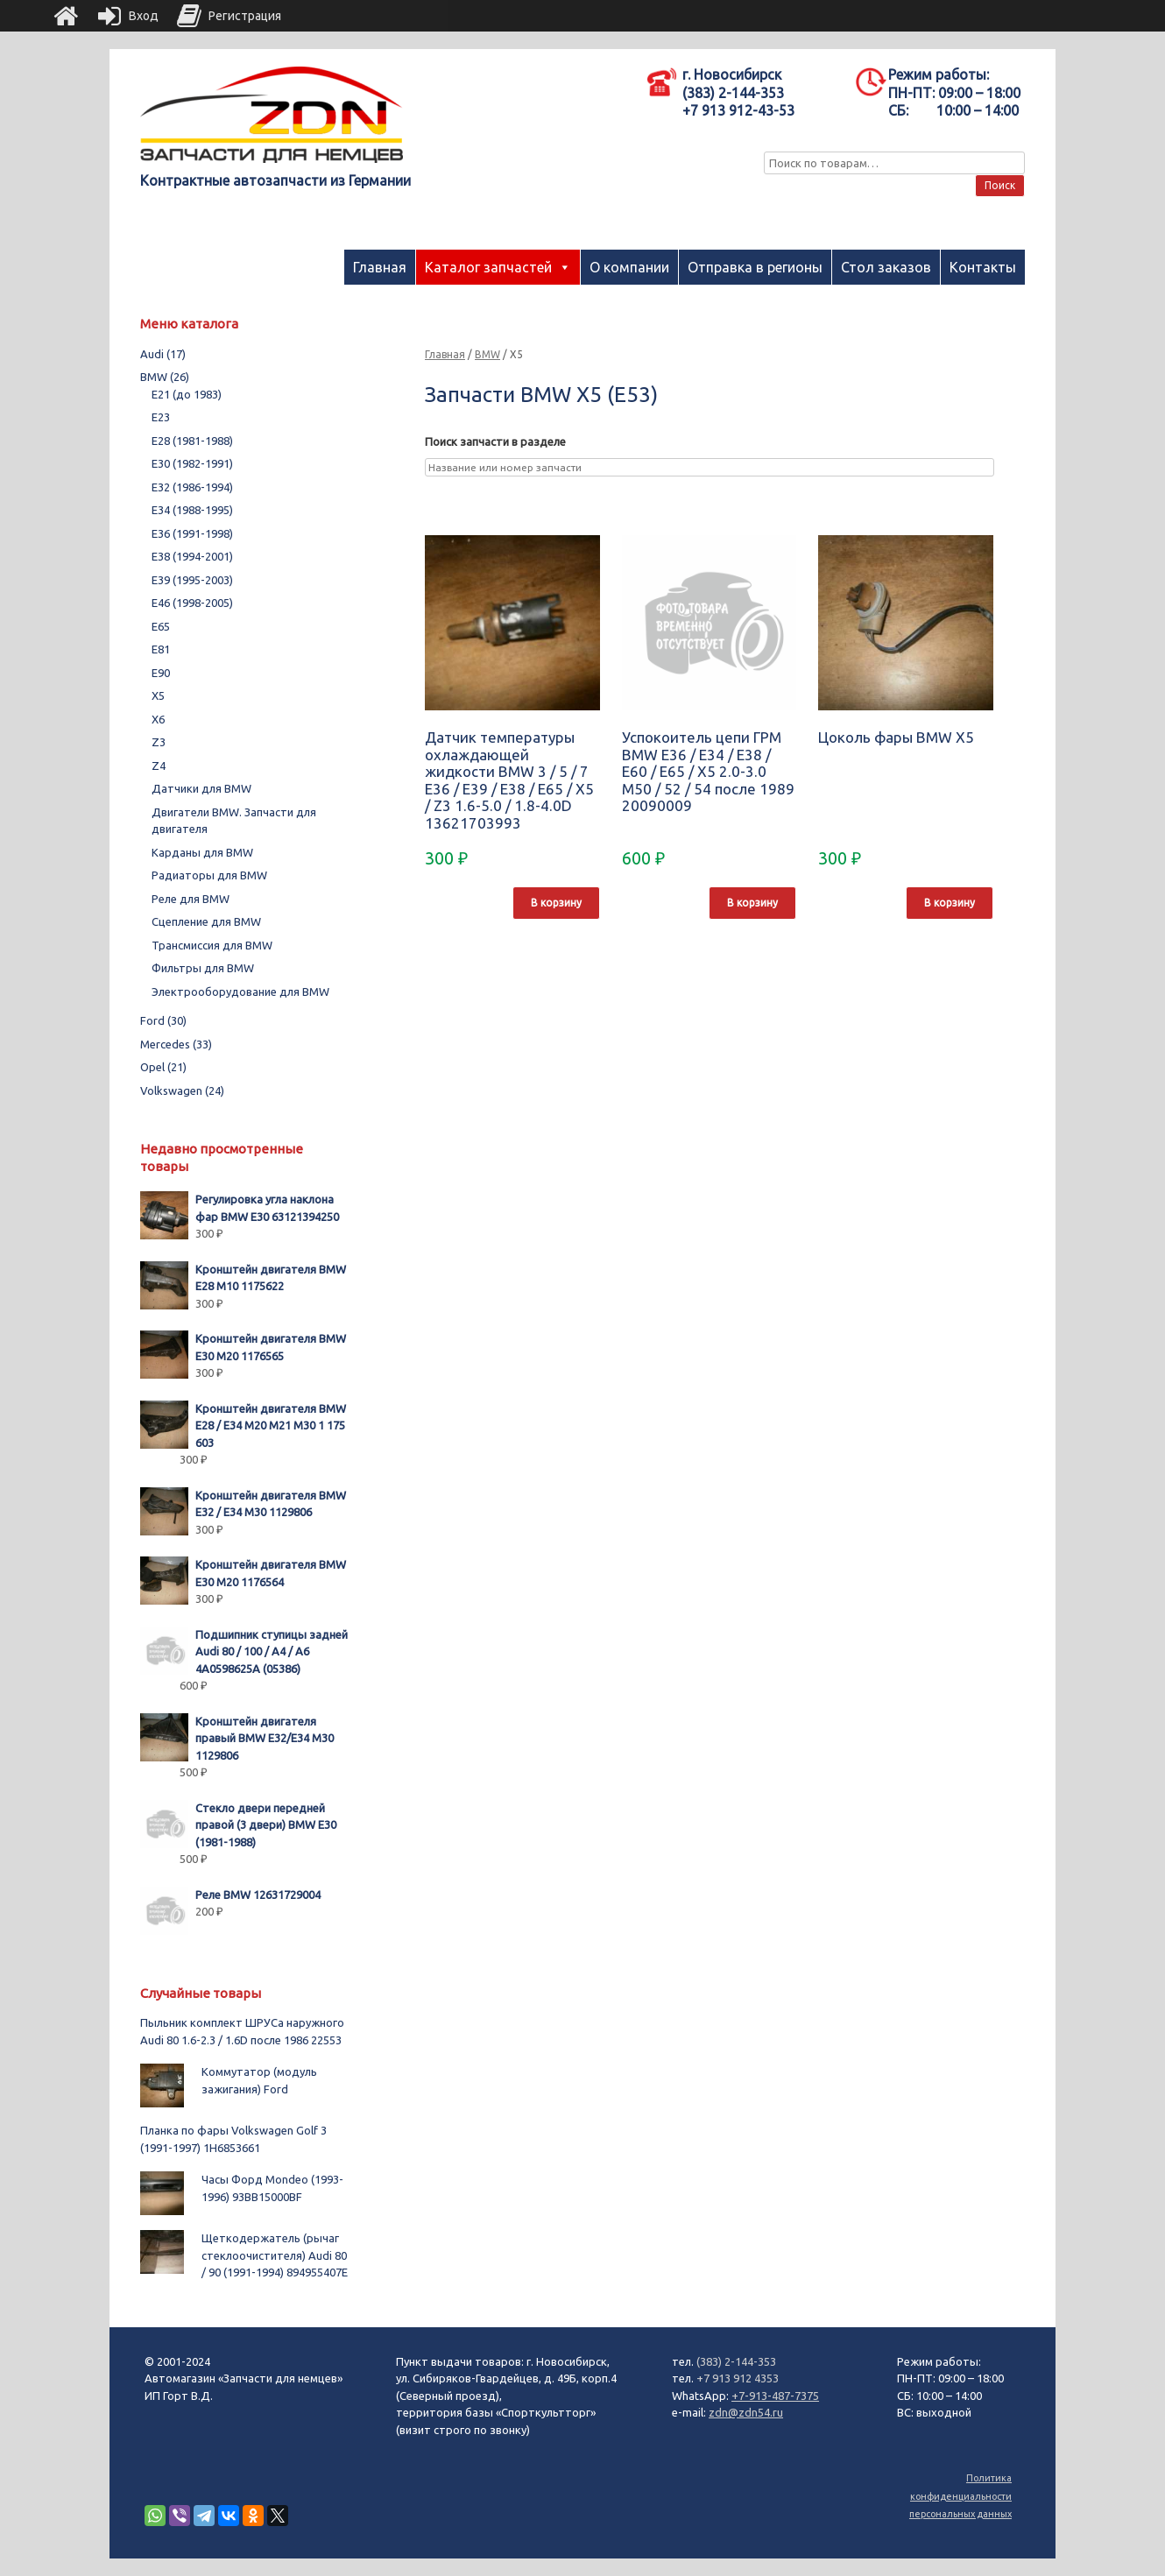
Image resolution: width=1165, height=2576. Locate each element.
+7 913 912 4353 (737, 2378)
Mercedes (176, 1044)
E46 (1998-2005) (192, 602)
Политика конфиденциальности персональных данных (960, 2496)
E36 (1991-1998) (192, 533)
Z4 (159, 765)
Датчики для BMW (201, 788)
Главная (379, 267)
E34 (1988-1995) (192, 510)
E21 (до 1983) (187, 394)
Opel (163, 1067)
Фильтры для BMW (203, 968)
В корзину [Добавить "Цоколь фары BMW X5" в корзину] (949, 902)
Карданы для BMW (202, 852)
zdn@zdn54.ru (746, 2412)
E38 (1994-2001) (192, 556)
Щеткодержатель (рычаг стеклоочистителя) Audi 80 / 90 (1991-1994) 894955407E (274, 2255)
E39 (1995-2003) (192, 580)
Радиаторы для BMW (209, 875)
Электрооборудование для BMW (240, 991)
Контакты (983, 267)
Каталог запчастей (488, 267)
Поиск (1000, 185)
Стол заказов (886, 267)
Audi (163, 354)
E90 (161, 673)
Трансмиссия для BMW (212, 945)
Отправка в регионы (755, 267)
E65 (161, 626)
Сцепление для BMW (206, 921)
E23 (161, 417)
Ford (163, 1020)
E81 (161, 649)
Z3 (159, 742)
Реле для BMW (190, 899)
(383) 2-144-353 (736, 2361)
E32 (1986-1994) (192, 487)
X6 (158, 719)
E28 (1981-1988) (192, 440)
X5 (158, 695)
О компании (629, 267)
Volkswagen (182, 1090)
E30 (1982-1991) (192, 463)
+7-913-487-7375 (775, 2395)
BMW (487, 354)
